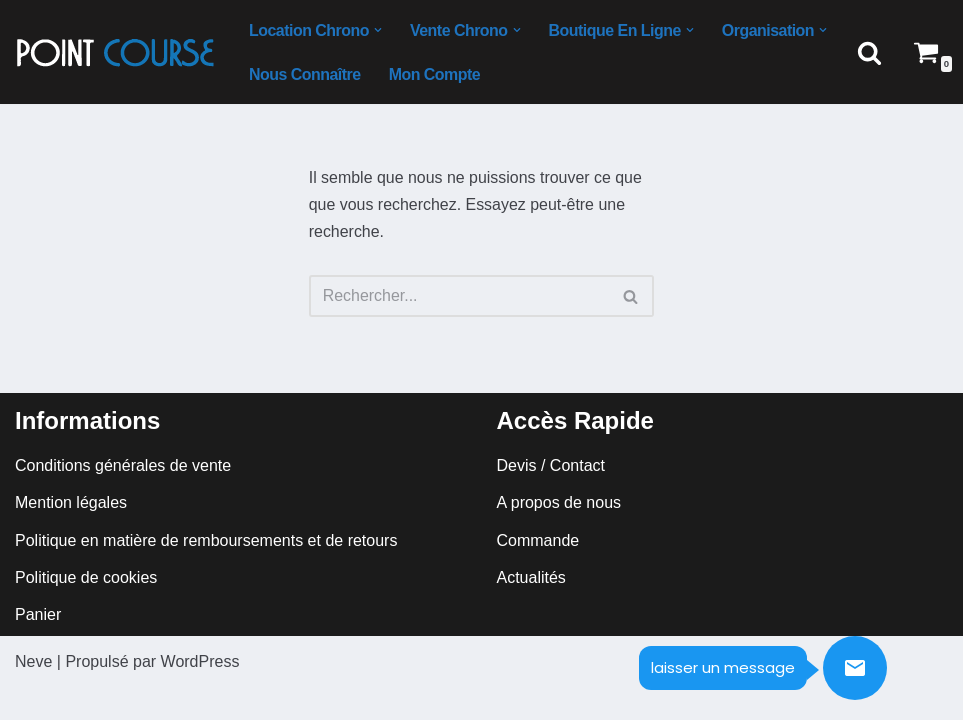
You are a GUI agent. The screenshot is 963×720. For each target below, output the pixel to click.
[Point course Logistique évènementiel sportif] (115, 52)
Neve (33, 694)
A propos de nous (559, 535)
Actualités (531, 609)
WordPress (200, 694)
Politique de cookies (86, 609)
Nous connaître (305, 74)
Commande (538, 572)
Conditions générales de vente (123, 498)
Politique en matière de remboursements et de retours (206, 572)
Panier (38, 647)
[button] (378, 30)
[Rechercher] (869, 52)
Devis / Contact (551, 498)
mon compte (435, 74)
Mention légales (71, 535)
